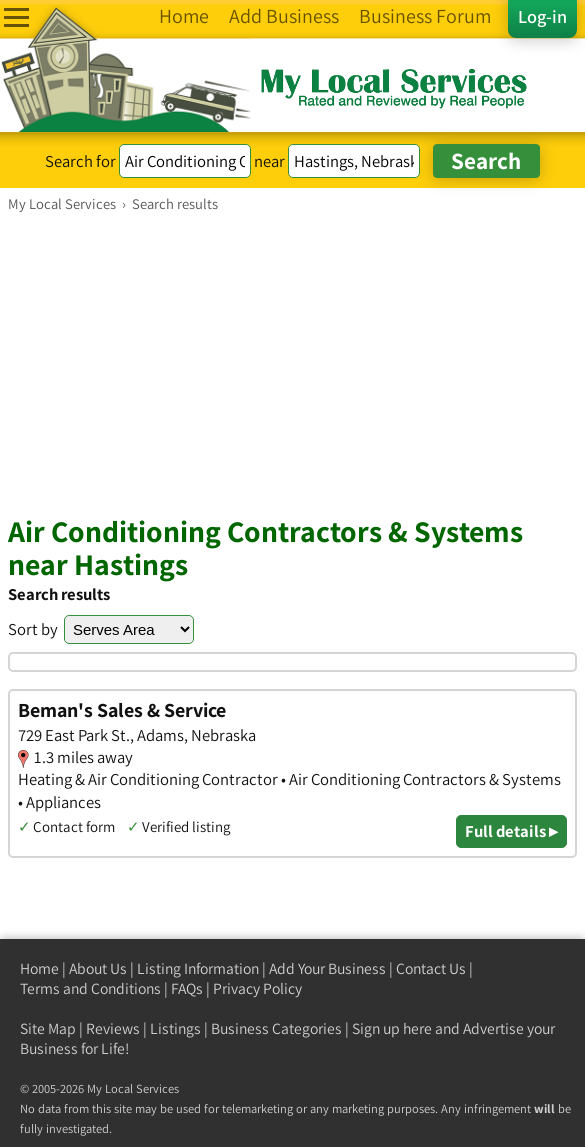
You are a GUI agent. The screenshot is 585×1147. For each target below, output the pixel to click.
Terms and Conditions (90, 988)
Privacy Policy (257, 988)
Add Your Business (327, 968)
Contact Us (431, 968)
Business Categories (276, 1028)
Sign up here (392, 1028)
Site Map (48, 1028)
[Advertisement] (292, 363)
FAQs (187, 988)
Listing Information (198, 968)
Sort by (33, 629)
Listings (175, 1028)
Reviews (113, 1028)
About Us (98, 968)
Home (39, 968)
